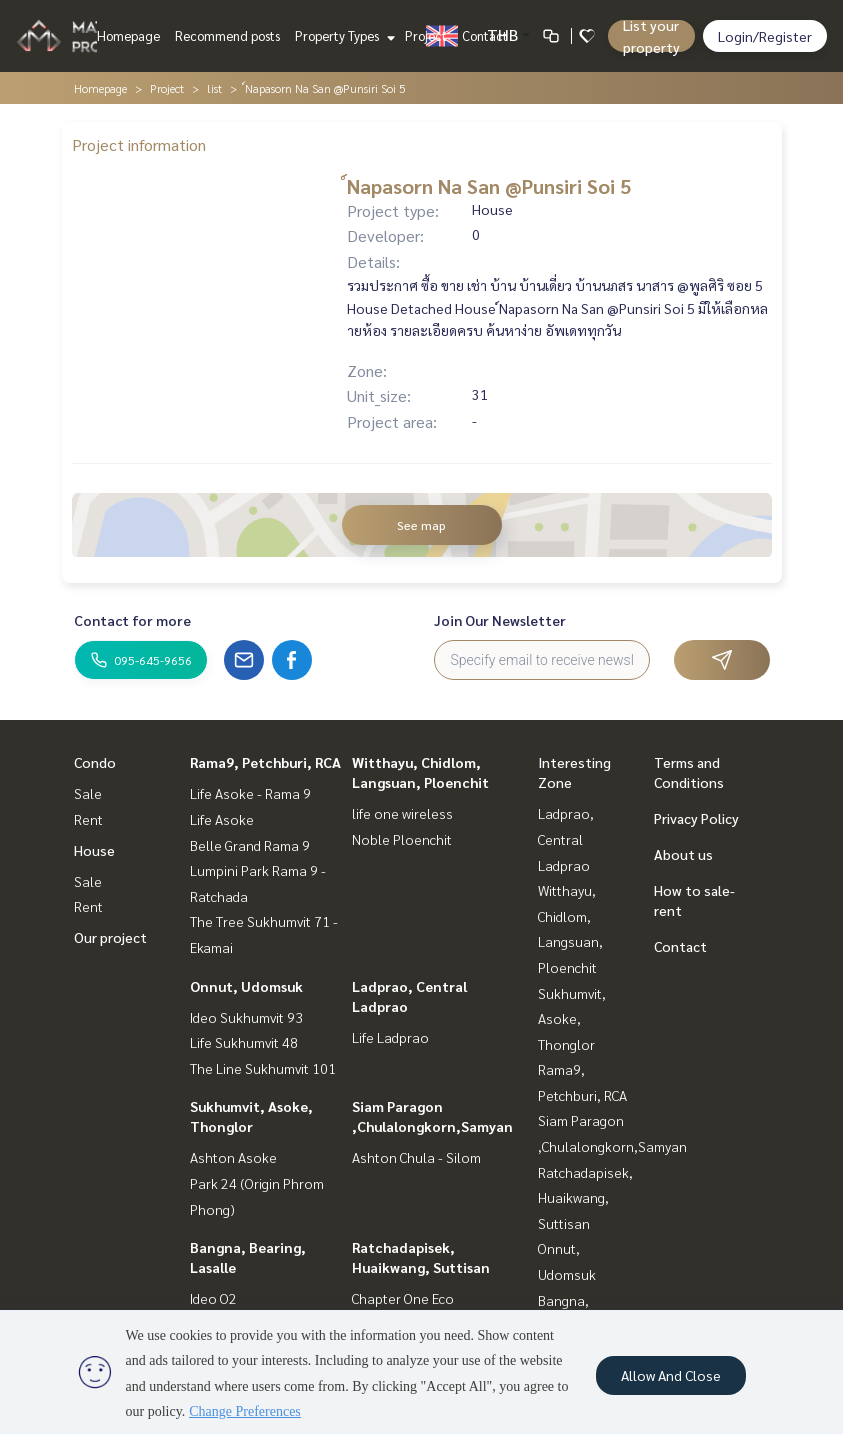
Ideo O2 (213, 1298)
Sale (88, 793)
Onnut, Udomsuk (246, 986)
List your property (651, 36)
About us (683, 854)
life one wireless (402, 813)
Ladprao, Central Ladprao (566, 838)
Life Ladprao (390, 1037)
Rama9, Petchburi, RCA (265, 762)
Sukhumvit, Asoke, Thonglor (572, 1018)
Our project (110, 937)
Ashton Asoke (233, 1157)
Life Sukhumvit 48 (244, 1042)
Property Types (342, 35)
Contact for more (132, 620)
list (214, 88)
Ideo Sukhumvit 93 (246, 1017)
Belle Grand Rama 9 (250, 845)
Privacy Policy (696, 818)
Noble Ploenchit (402, 839)
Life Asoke (222, 819)
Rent (88, 819)
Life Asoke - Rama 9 (250, 793)
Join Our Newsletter (500, 620)
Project (426, 35)
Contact (485, 35)
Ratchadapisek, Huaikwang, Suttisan (585, 1197)
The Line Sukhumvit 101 (263, 1068)
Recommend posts (227, 35)
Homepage (128, 35)
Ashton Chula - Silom (416, 1157)
